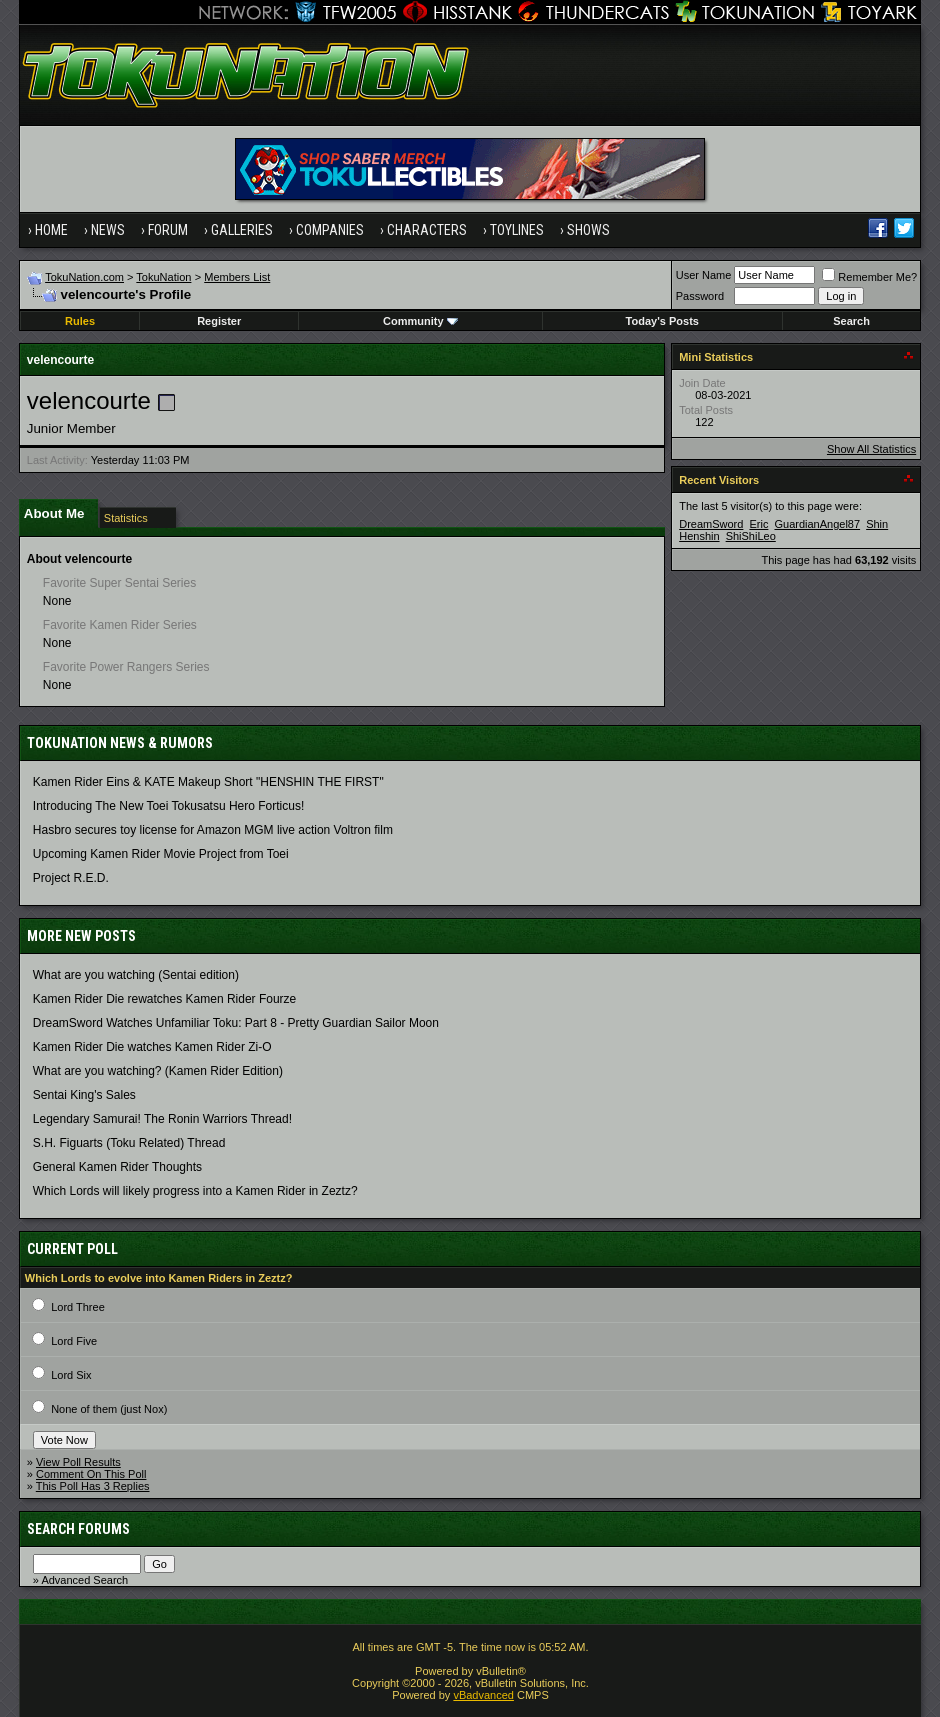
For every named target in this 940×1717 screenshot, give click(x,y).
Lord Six (71, 1375)
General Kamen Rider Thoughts (117, 1167)
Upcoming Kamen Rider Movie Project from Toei (161, 854)
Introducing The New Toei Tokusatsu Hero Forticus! (168, 806)
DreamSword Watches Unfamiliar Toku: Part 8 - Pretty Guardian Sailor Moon (236, 1023)
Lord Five (74, 1341)
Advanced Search (84, 1580)
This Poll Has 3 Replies (93, 1486)
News (108, 230)
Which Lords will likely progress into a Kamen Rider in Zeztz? (195, 1191)
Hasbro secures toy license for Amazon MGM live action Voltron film (213, 830)
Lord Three (78, 1307)
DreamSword (711, 524)
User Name (704, 275)
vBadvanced (483, 1695)
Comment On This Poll (91, 1474)
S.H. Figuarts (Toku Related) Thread (129, 1143)
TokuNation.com (84, 277)
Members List (237, 277)
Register (219, 321)
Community (420, 321)
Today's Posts (662, 321)
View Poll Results (78, 1462)
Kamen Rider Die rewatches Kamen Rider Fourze (164, 999)
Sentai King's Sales (84, 1095)
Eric (758, 524)
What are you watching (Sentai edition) (136, 975)
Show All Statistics (871, 449)
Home (51, 230)
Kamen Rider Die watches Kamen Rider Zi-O (152, 1047)
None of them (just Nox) (109, 1409)
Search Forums (78, 1529)
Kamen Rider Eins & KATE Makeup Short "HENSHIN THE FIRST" (208, 782)
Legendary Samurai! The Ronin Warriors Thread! (162, 1119)
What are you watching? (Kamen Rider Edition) (158, 1071)
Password (700, 296)
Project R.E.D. (71, 878)
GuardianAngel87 (817, 524)
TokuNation (163, 277)
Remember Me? (869, 277)
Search (851, 321)
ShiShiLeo (751, 536)
